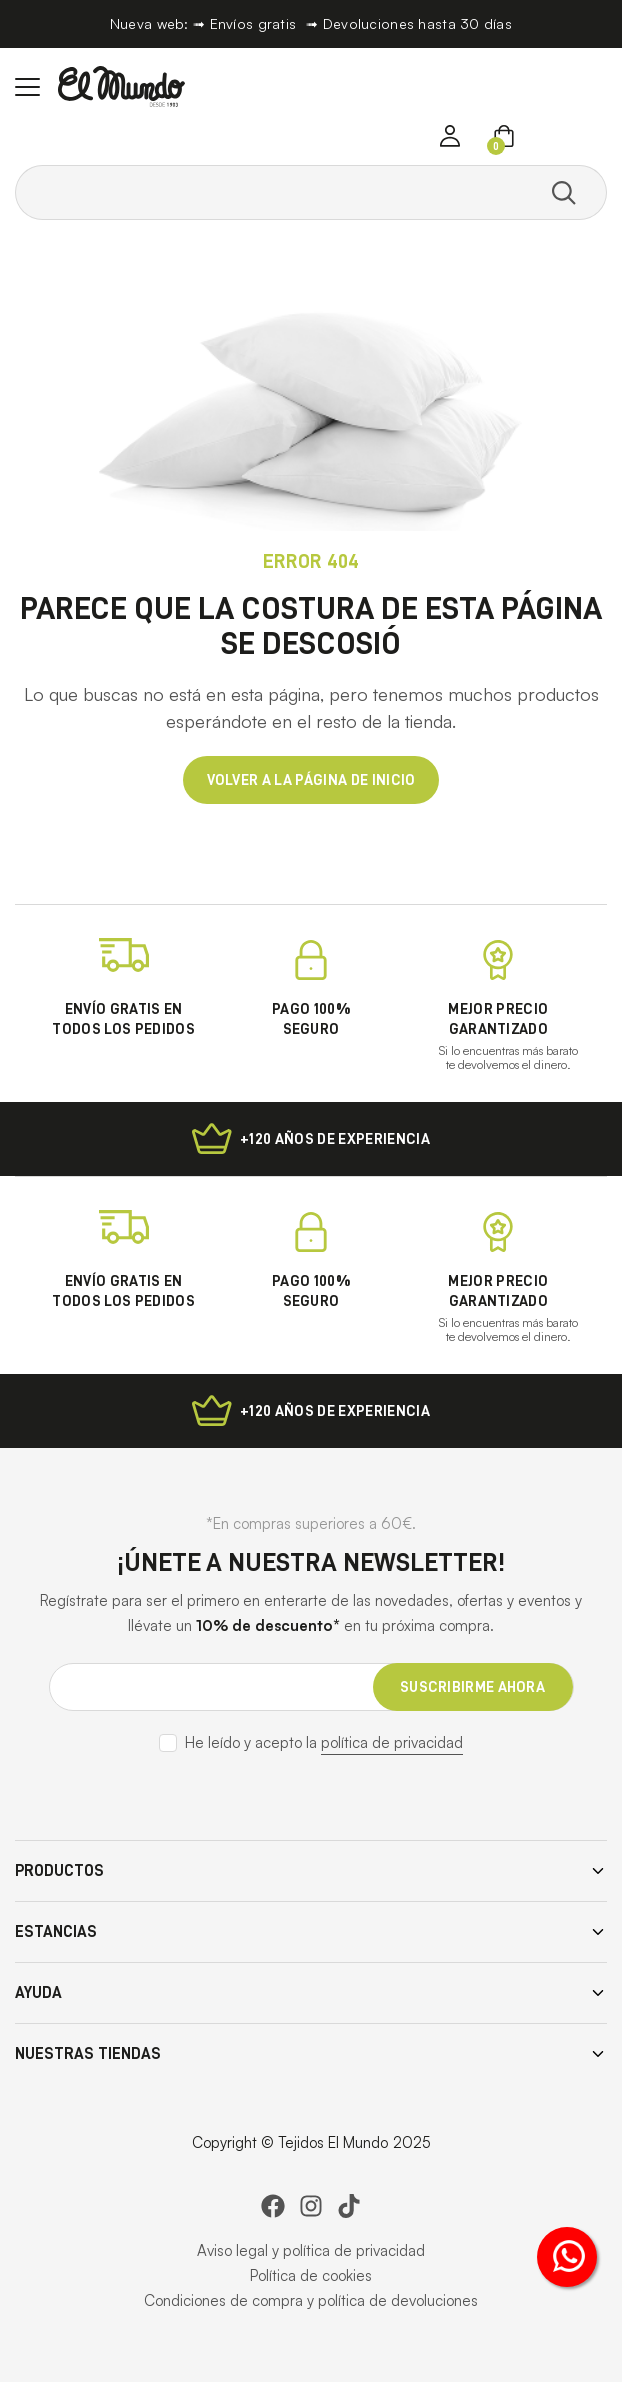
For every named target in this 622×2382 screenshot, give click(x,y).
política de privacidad (392, 1742)
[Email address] (311, 1687)
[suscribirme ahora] (473, 1687)
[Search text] (283, 192)
